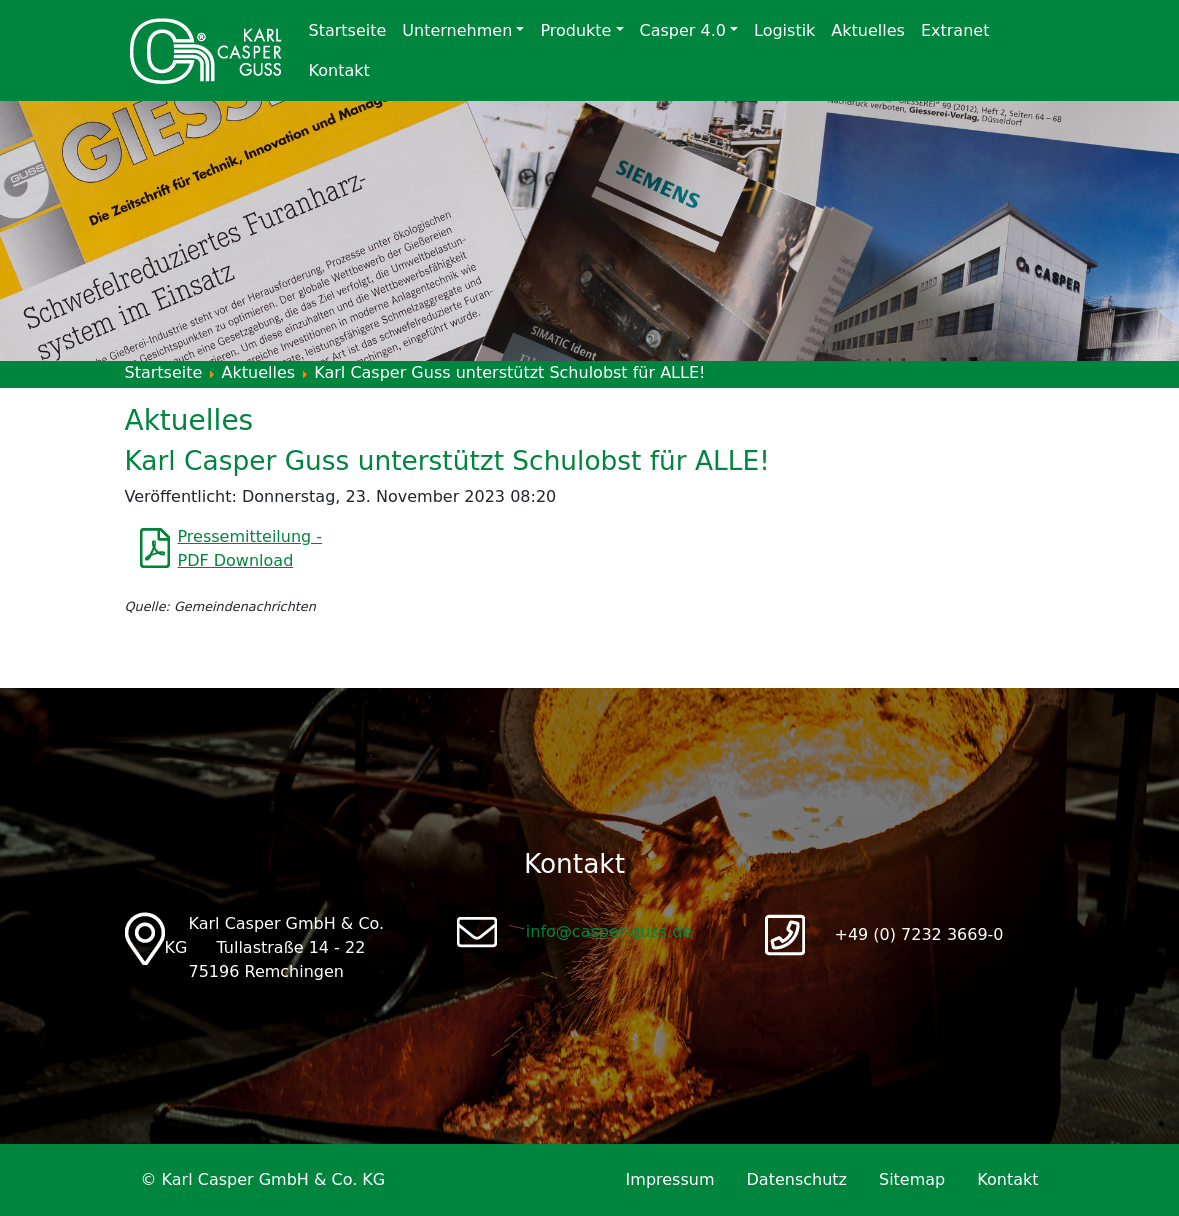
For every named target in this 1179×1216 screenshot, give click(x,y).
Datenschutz (797, 1179)
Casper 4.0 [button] (683, 30)
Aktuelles (868, 30)
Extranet (955, 30)
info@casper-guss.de (609, 931)
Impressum (670, 1179)
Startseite (348, 30)
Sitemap (912, 1179)
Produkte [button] (575, 30)
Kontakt (339, 70)
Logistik (784, 30)
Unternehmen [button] (457, 30)
